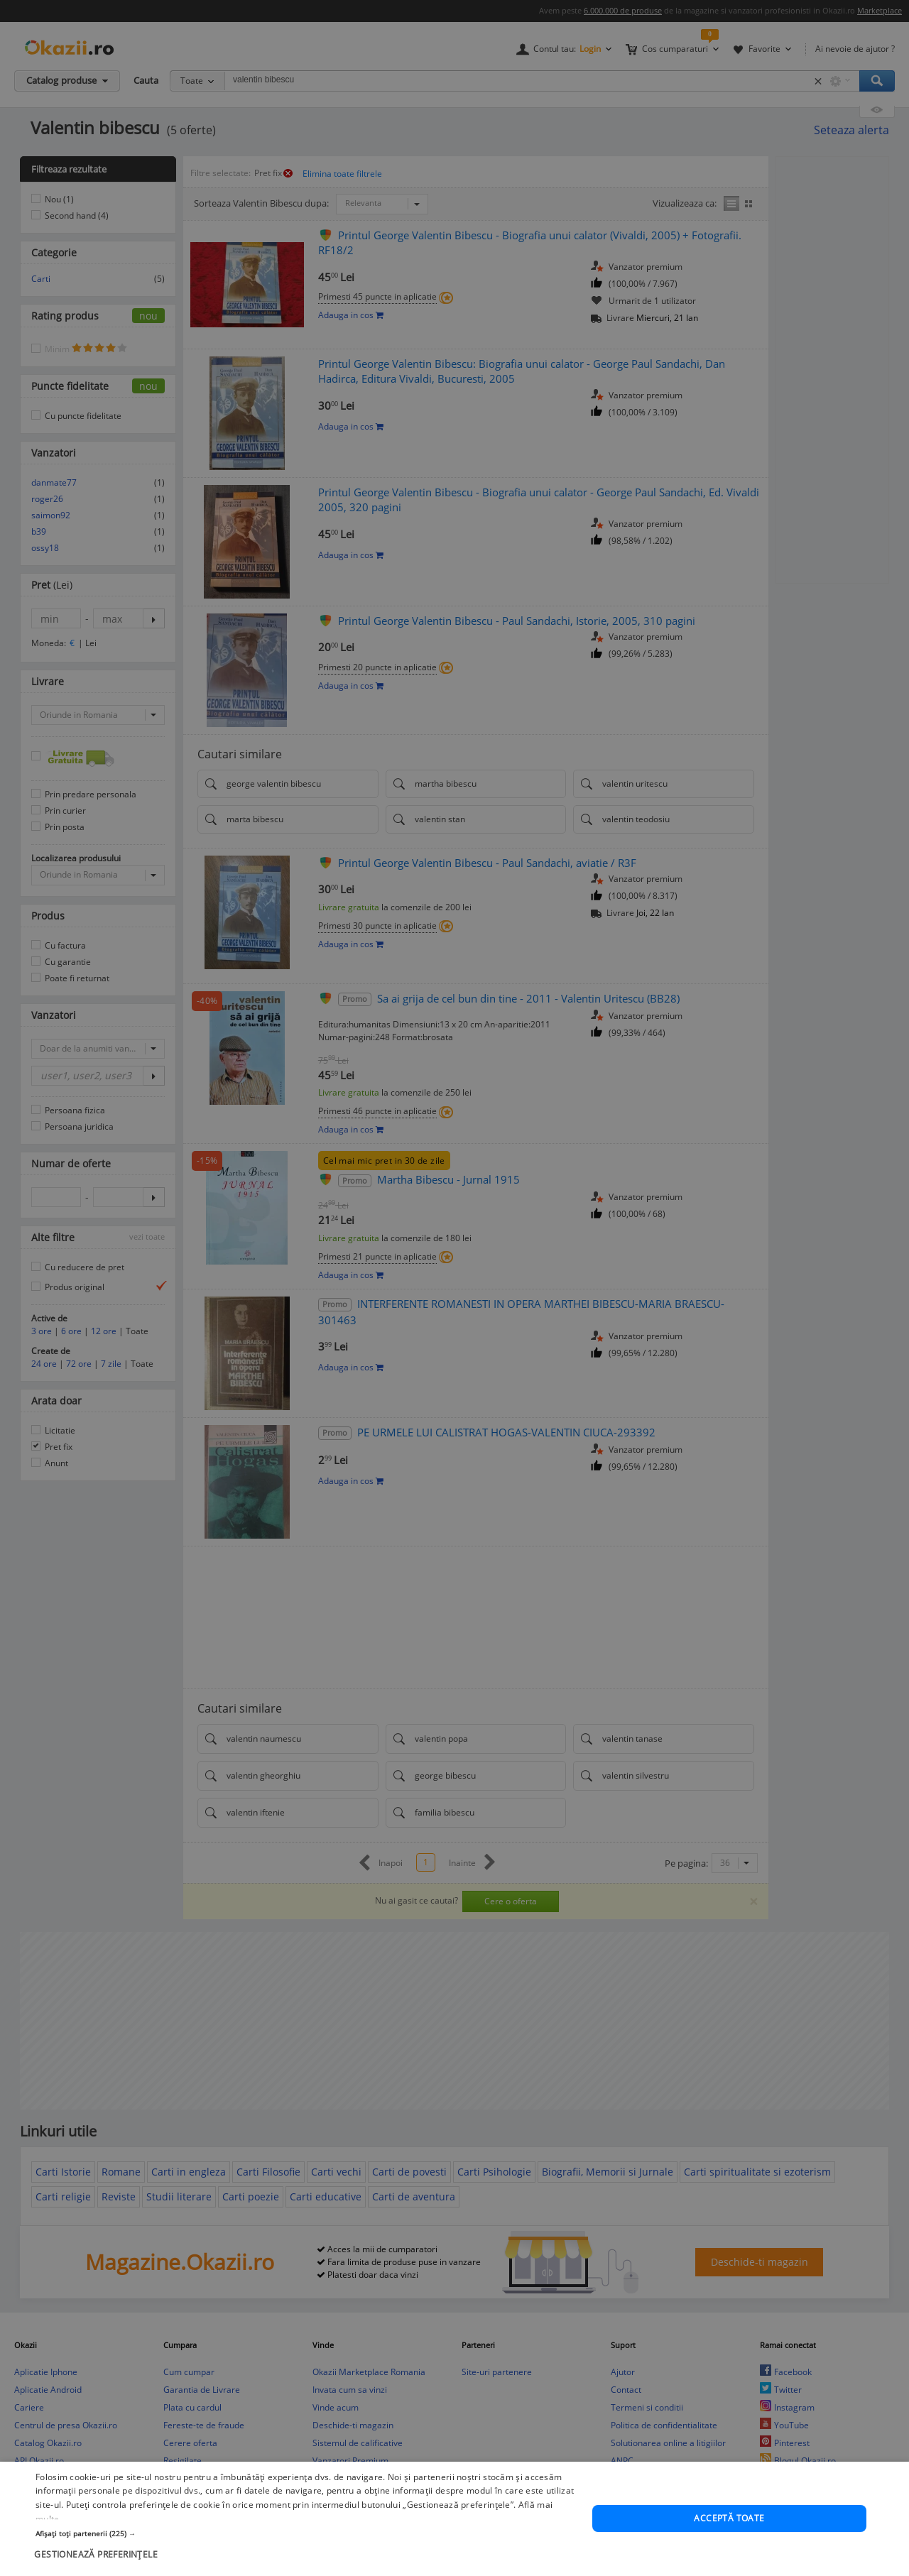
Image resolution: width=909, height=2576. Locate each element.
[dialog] (454, 1288)
